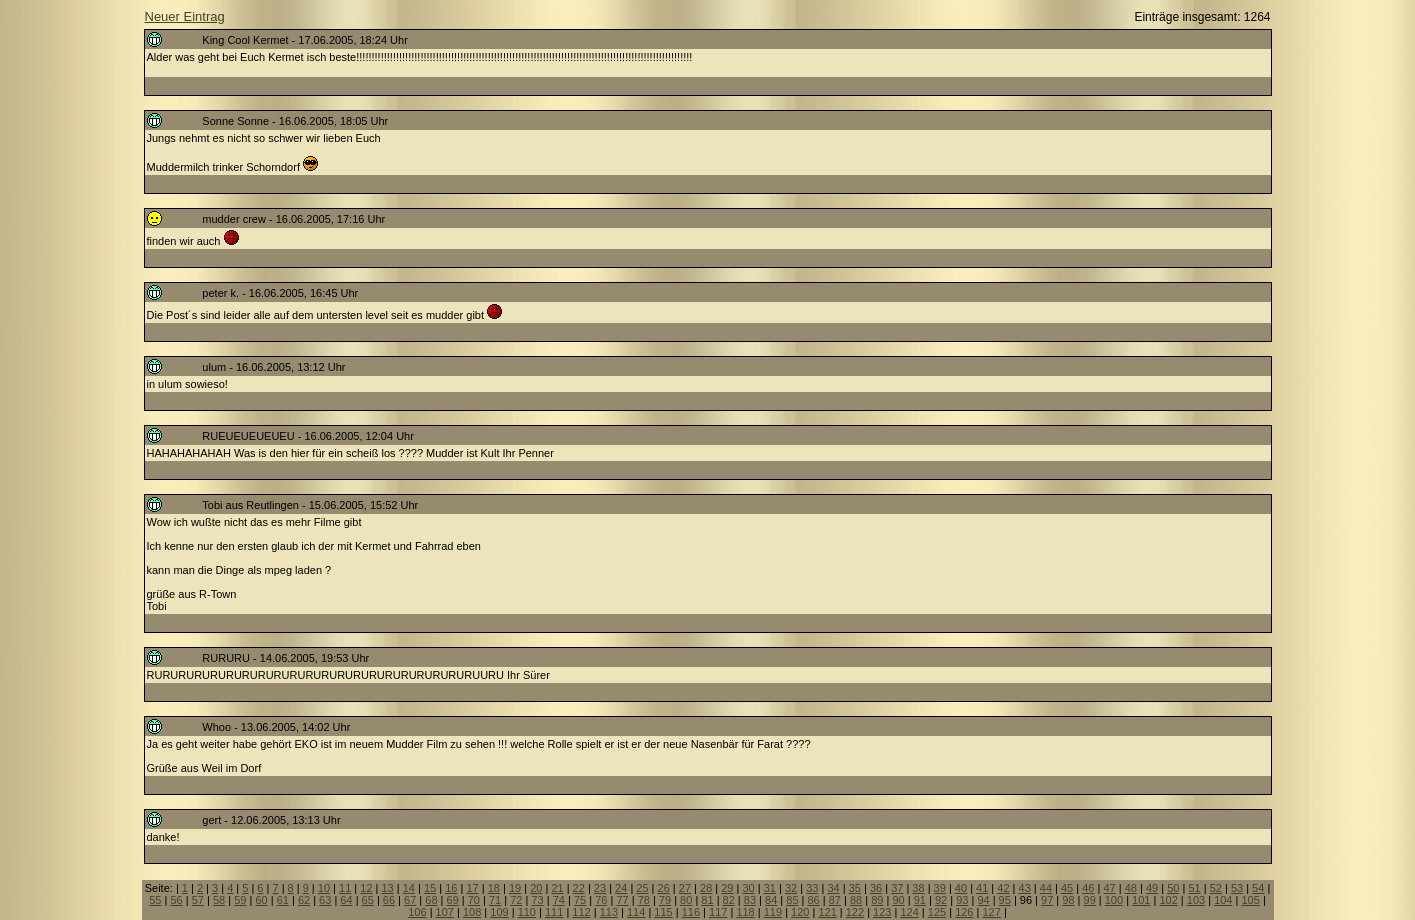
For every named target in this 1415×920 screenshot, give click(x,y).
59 (240, 900)
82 (729, 900)
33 (812, 888)
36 (876, 888)
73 (537, 900)
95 (1005, 900)
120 (800, 912)
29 (727, 888)
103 (1196, 900)
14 (409, 888)
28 (706, 888)
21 (557, 888)
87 (835, 900)
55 (155, 900)
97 (1047, 900)
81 (707, 900)
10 (324, 888)
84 (771, 900)
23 (600, 888)
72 (516, 900)
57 (198, 900)
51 (1194, 888)
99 (1090, 900)
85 (792, 900)
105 (1250, 900)
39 (940, 888)
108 (472, 912)
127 (991, 912)
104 (1223, 900)
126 (964, 912)
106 (417, 912)
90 (898, 900)
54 (1258, 888)
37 (897, 888)
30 (748, 888)
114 (636, 912)
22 (579, 888)
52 (1216, 888)
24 (621, 888)
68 (431, 900)
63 (325, 900)
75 (580, 900)
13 (388, 888)
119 (773, 912)
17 (472, 888)
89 (877, 900)
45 (1067, 888)
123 (882, 912)
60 (261, 900)
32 (791, 888)
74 (559, 900)
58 (219, 900)
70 (474, 900)
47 (1109, 888)
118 (745, 912)
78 (644, 900)
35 (855, 888)
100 (1114, 900)
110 (527, 912)
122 (855, 912)
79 (665, 900)
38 (918, 888)
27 (685, 888)
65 (368, 900)
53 (1237, 888)
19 (515, 888)
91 (920, 900)
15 (430, 888)
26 (664, 888)
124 (909, 912)
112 (581, 912)
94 (983, 900)
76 (601, 900)
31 (770, 888)
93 (962, 900)
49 (1152, 888)
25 (642, 888)
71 (495, 900)
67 (410, 900)
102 (1168, 900)
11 (345, 888)
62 (304, 900)
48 (1131, 888)
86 (814, 900)
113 (609, 912)
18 (494, 888)
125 (937, 912)
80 (686, 900)
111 (554, 912)
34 (833, 888)
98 (1068, 900)
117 (718, 912)
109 (499, 912)
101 (1141, 900)
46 (1088, 888)
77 (622, 900)
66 (389, 900)
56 (176, 900)
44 (1046, 888)
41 (982, 888)
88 (856, 900)
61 (283, 900)
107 (445, 912)
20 (536, 888)
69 (453, 900)
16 (451, 888)
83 (750, 900)
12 (366, 888)
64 (346, 900)
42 (1003, 888)
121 (827, 912)
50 (1173, 888)
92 (941, 900)
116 (691, 912)
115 (663, 912)
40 (961, 888)
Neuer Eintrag (185, 16)
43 (1025, 888)
